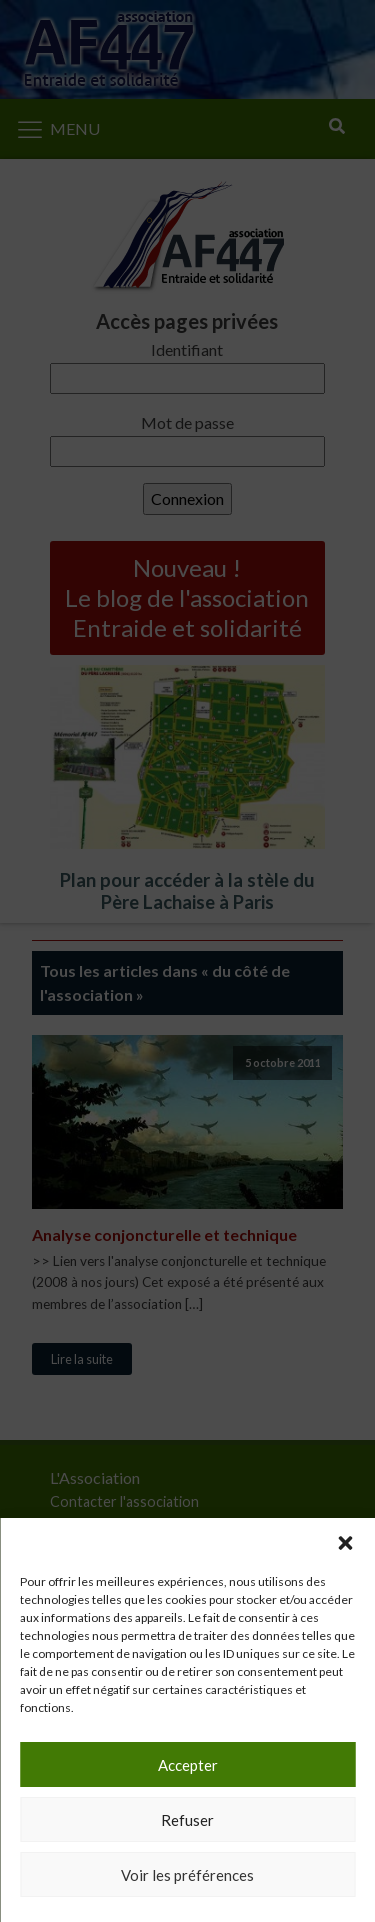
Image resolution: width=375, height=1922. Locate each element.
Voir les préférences (187, 1875)
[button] (345, 1543)
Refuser (187, 1820)
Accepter (188, 1765)
